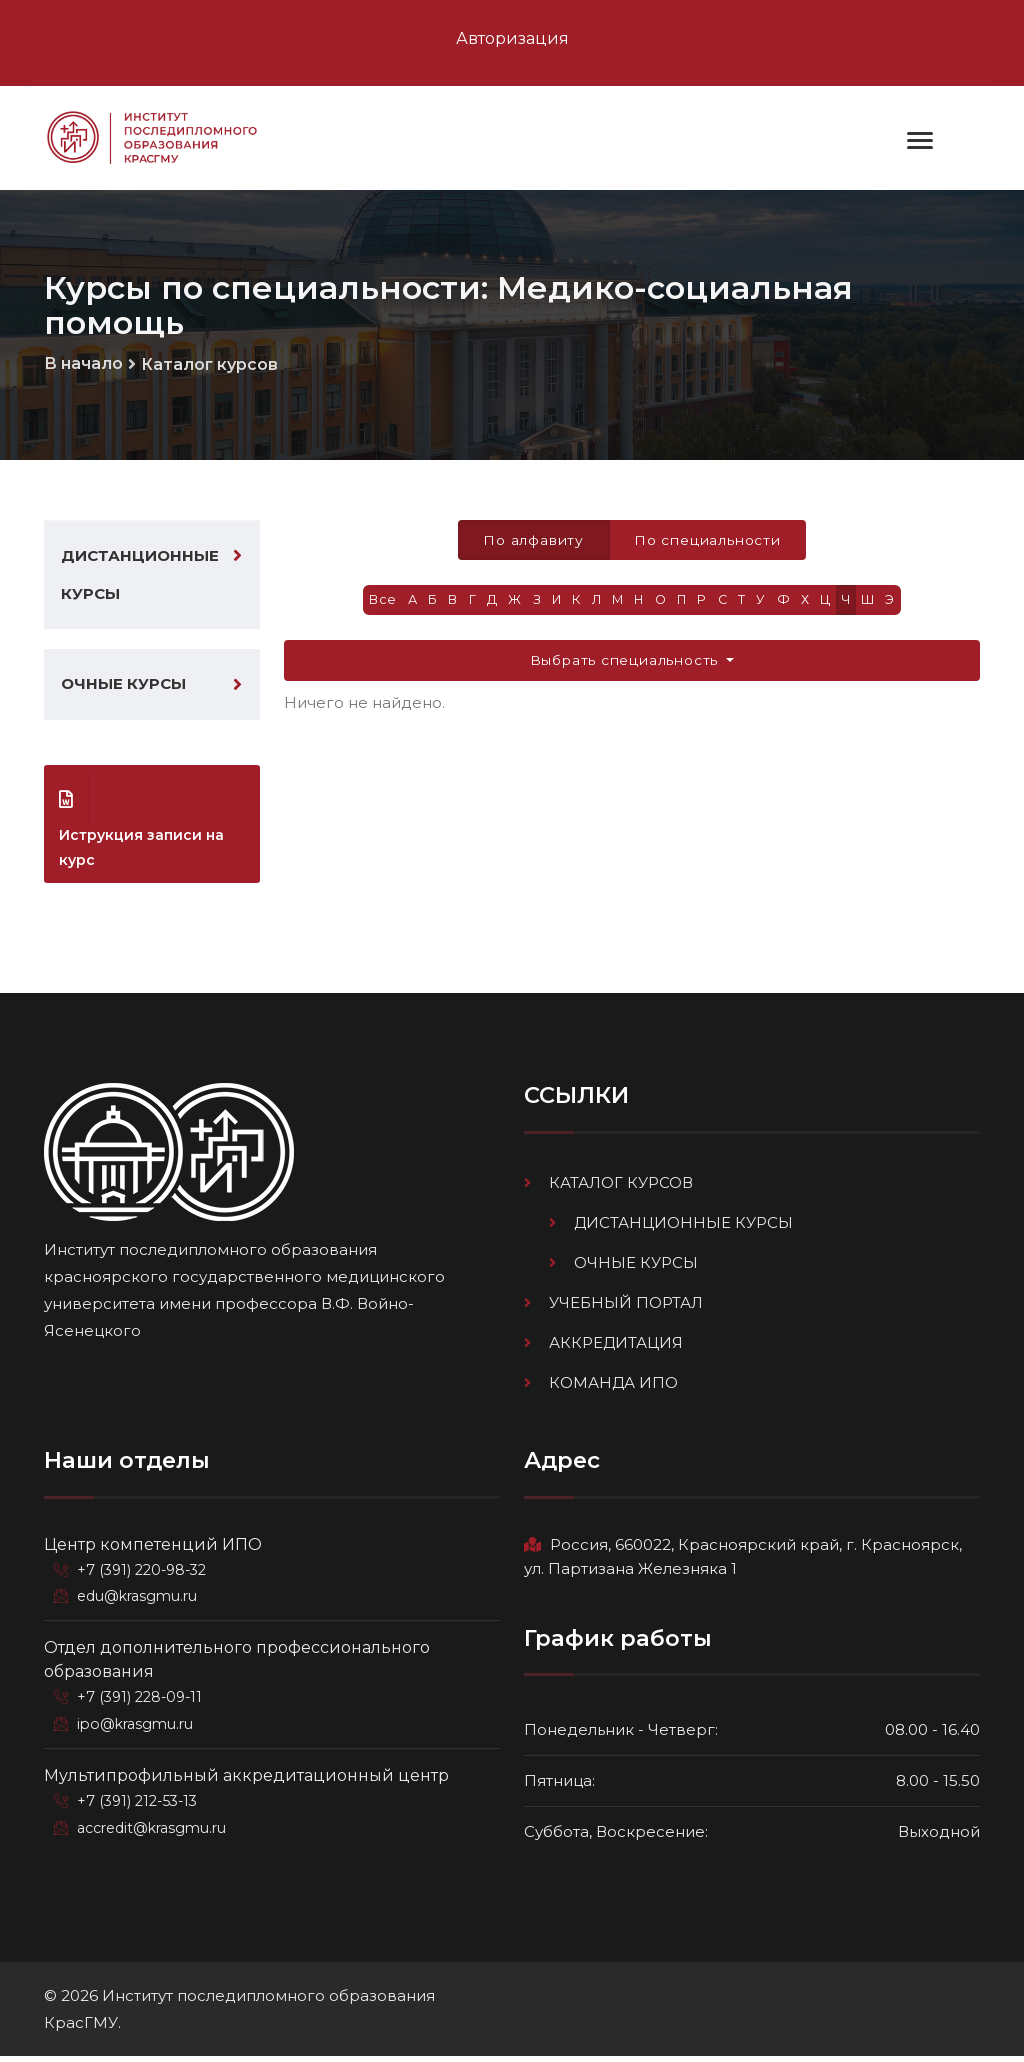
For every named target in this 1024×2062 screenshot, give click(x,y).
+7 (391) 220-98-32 (144, 1575)
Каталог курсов (209, 365)
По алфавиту (533, 540)
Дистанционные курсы (140, 576)
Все (378, 601)
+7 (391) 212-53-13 (140, 1803)
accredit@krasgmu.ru (154, 1829)
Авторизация (512, 38)
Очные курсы (123, 688)
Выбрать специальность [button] (626, 662)
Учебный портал (626, 1307)
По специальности (708, 540)
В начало (83, 364)
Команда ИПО (613, 1387)
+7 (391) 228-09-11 (142, 1701)
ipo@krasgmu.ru (137, 1727)
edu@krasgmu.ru (139, 1601)
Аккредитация (616, 1347)
